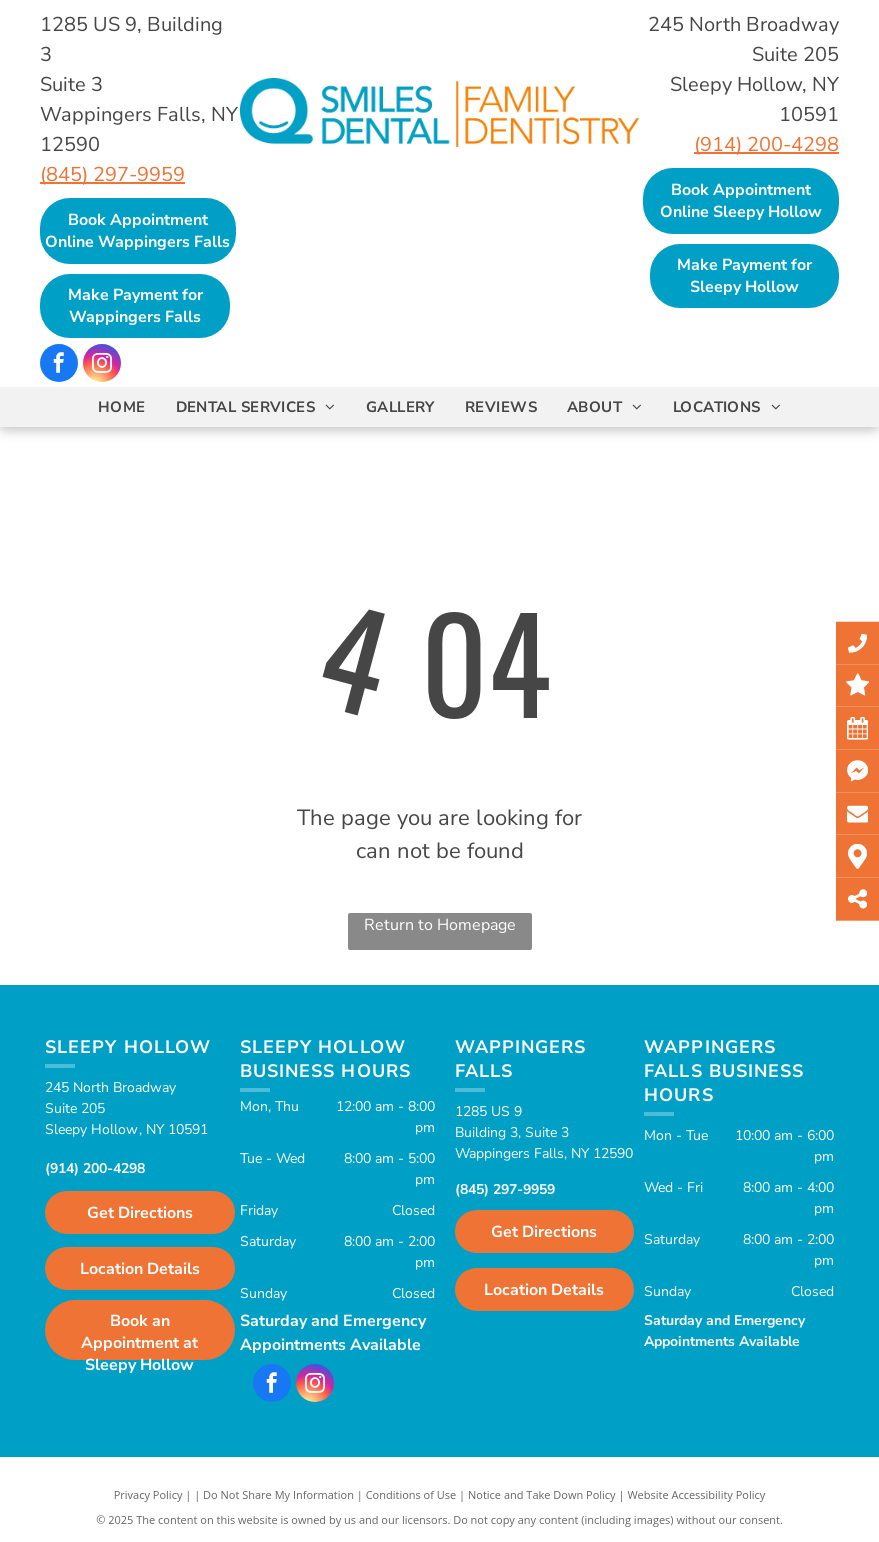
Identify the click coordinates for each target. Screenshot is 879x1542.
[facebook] (59, 365)
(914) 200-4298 (766, 144)
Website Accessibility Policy (696, 1494)
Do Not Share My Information (278, 1494)
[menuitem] (122, 407)
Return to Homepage (440, 925)
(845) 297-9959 (112, 174)
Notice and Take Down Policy (542, 1494)
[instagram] (102, 365)
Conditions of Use (411, 1494)
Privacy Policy (148, 1494)
